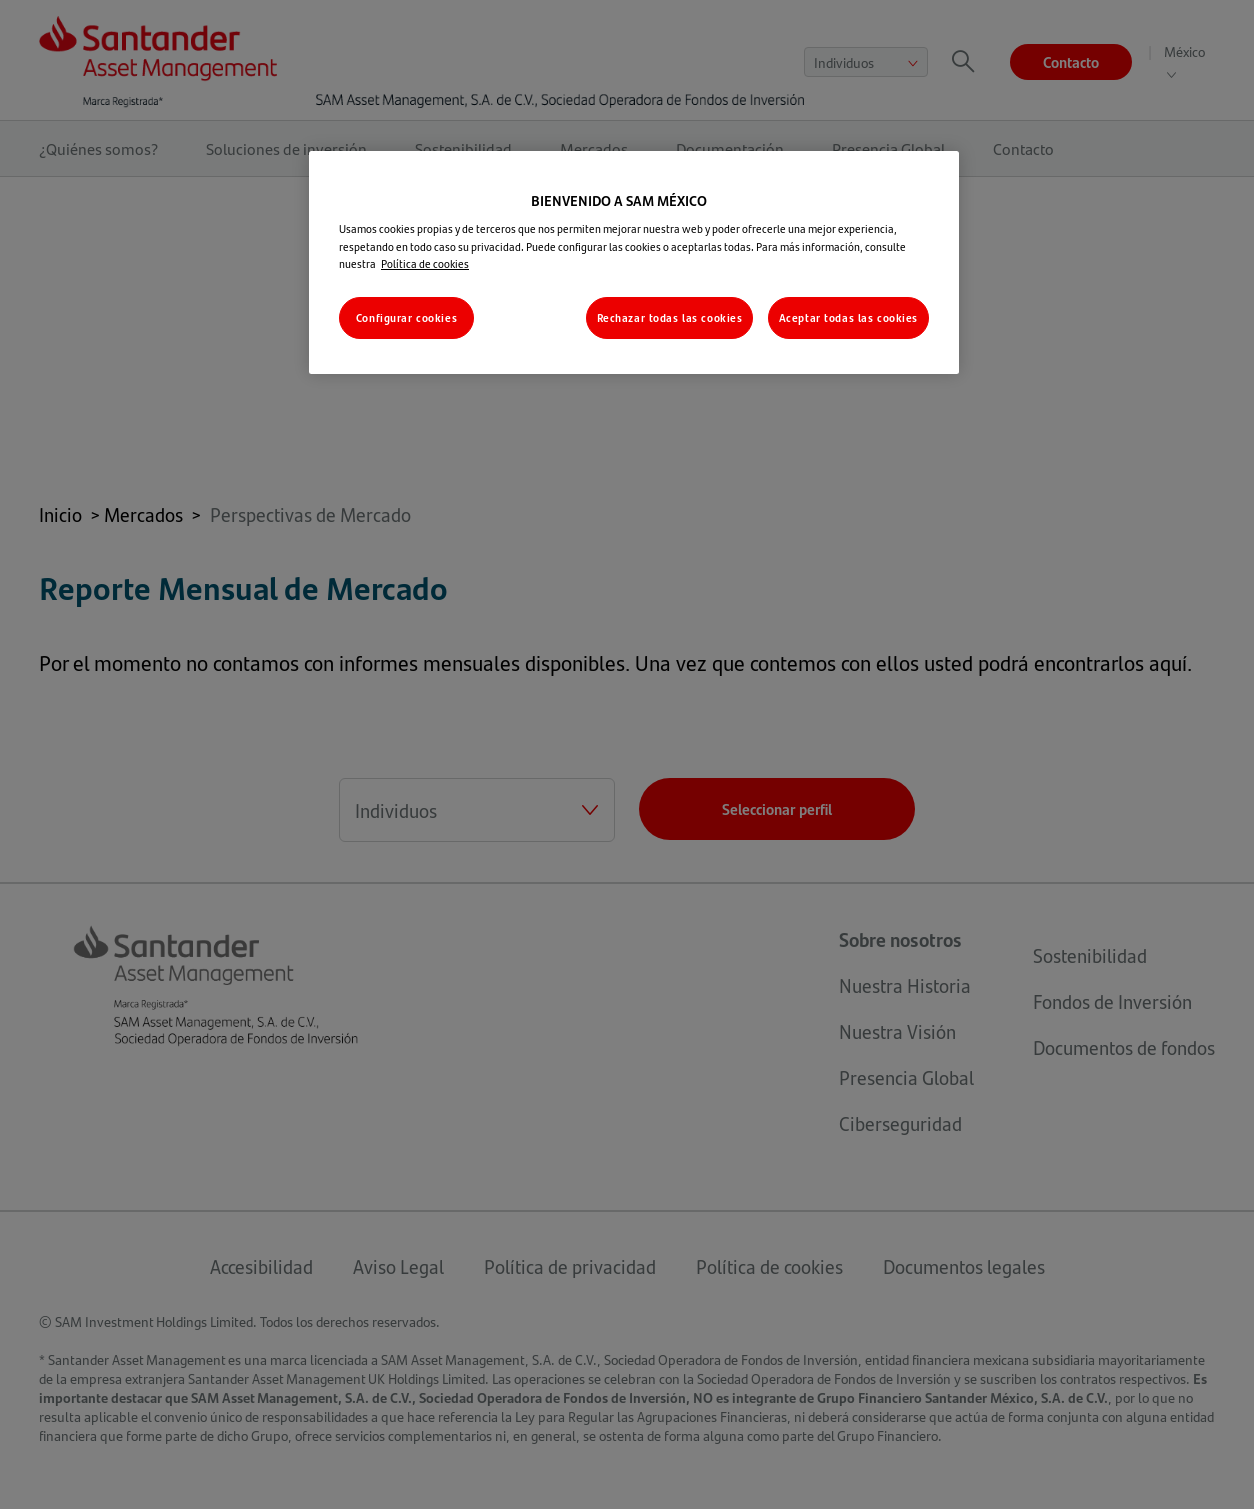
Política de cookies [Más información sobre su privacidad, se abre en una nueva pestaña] (425, 263)
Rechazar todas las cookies (670, 317)
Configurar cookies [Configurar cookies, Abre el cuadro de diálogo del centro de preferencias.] (406, 317)
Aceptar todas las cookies (848, 317)
